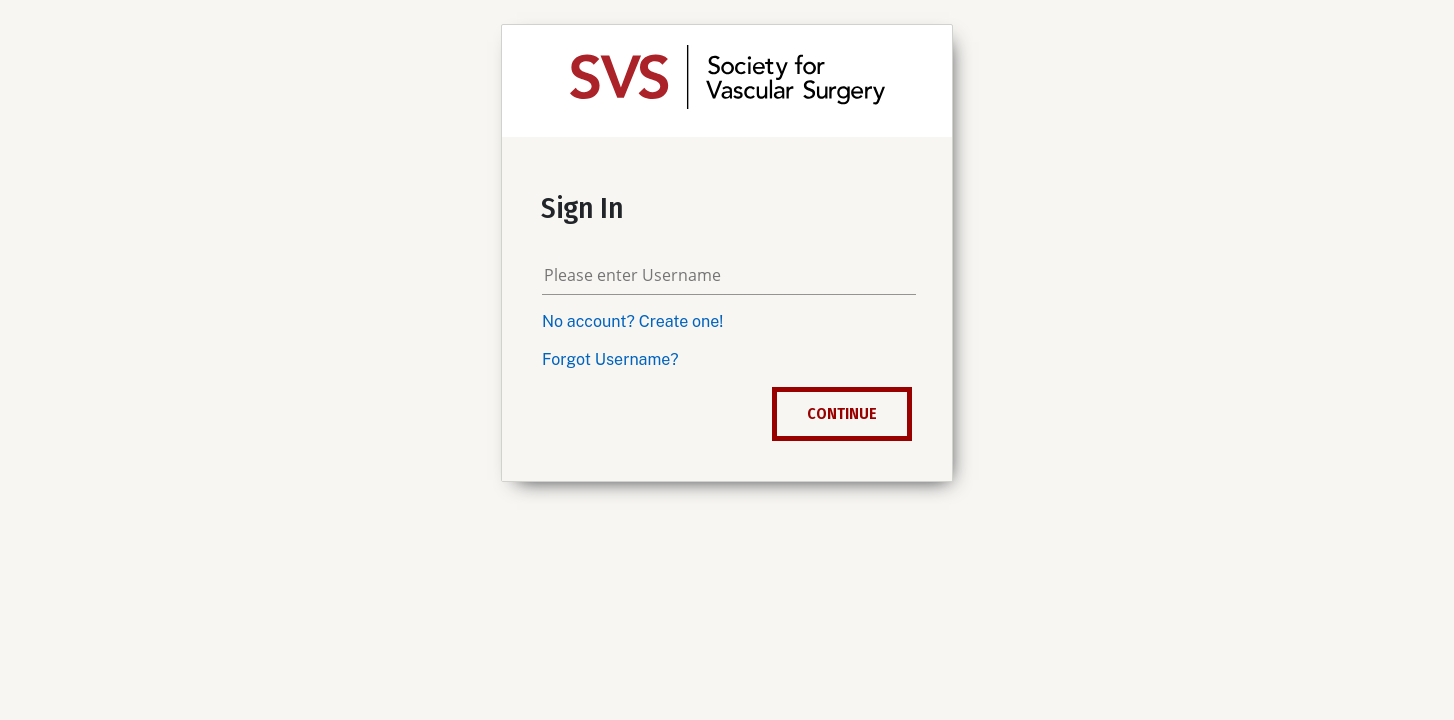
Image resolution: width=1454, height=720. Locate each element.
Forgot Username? (610, 359)
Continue (842, 413)
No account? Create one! (632, 321)
